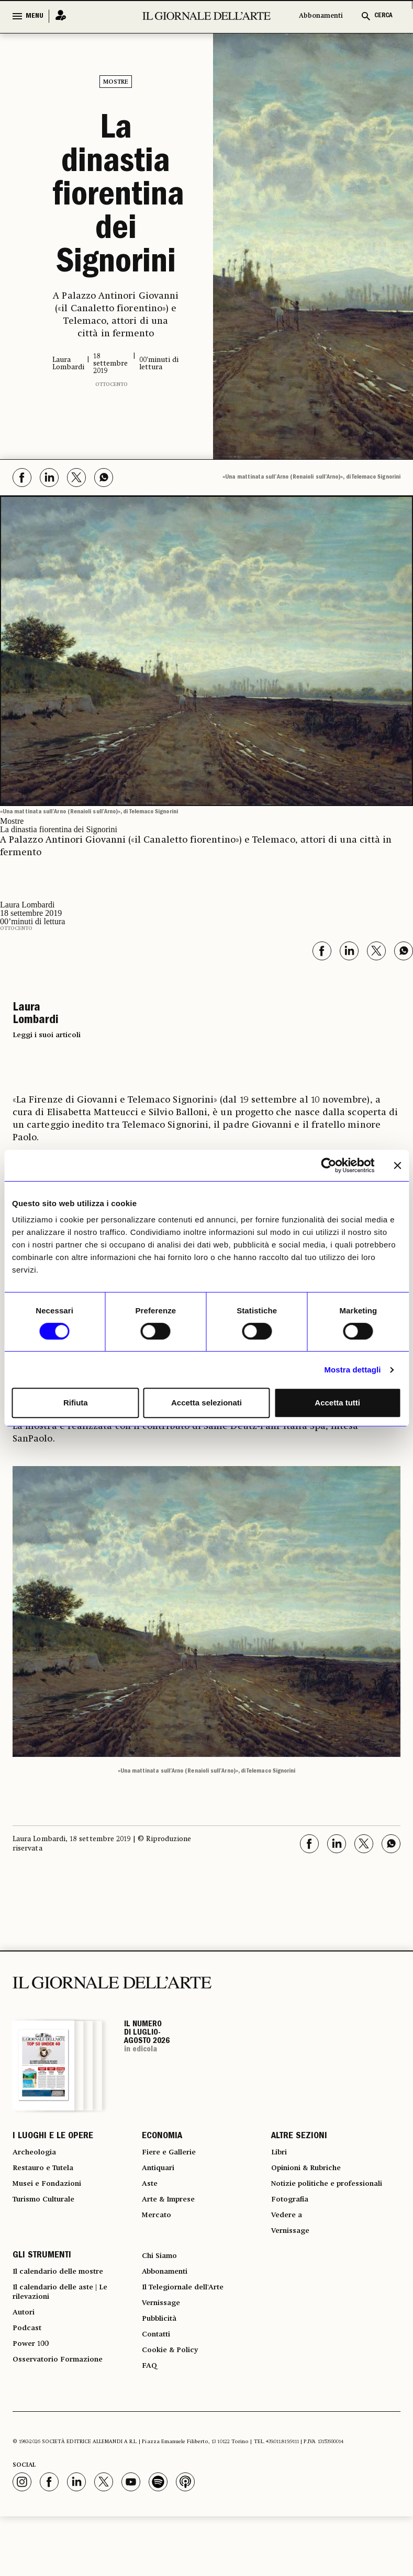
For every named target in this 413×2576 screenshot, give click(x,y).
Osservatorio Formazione (65, 2417)
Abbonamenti (321, 16)
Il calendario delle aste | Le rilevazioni (68, 2335)
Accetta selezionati (206, 1402)
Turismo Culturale (50, 2213)
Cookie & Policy (173, 2405)
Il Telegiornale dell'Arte (191, 2329)
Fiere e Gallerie (173, 2157)
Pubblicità (162, 2367)
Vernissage (293, 2264)
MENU (34, 16)
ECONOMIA (162, 2138)
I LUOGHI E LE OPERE (53, 2138)
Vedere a (289, 2245)
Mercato (159, 2232)
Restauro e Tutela (48, 2176)
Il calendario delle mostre (67, 2311)
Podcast (29, 2380)
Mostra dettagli (352, 1369)
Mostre (115, 82)
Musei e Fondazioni (52, 2195)
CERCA (383, 16)
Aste (151, 2195)
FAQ (150, 2424)
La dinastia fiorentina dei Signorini (116, 197)
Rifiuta (75, 1402)
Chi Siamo (162, 2292)
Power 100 (33, 2399)
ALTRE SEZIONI (299, 2138)
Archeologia (38, 2157)
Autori (25, 2361)
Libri (280, 2157)
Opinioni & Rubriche (313, 2176)
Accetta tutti (337, 1402)
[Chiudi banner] (397, 1165)
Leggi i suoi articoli (47, 1035)
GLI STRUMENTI (42, 2292)
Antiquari (161, 2176)
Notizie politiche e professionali (307, 2201)
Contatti (158, 2386)
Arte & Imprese (173, 2213)
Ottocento (111, 384)
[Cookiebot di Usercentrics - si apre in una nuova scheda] (328, 1165)
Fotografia (292, 2226)
